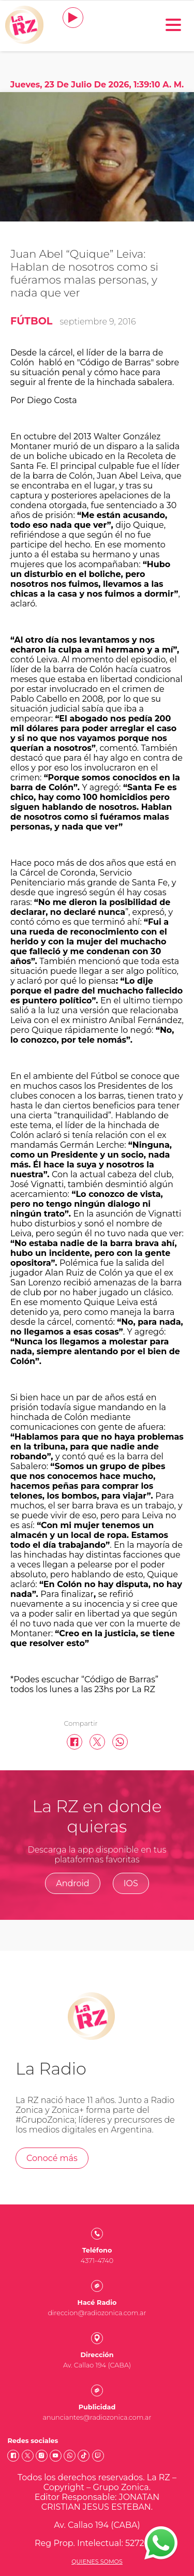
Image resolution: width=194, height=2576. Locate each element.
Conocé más (52, 2158)
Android (72, 1883)
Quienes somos (97, 2561)
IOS (131, 1883)
